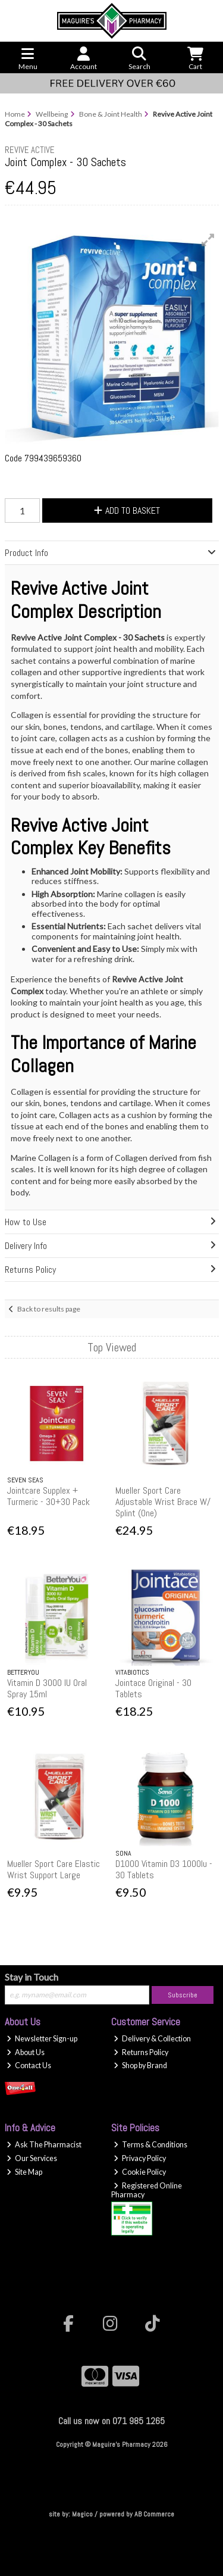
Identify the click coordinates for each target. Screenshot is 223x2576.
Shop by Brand (140, 2065)
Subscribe (182, 1995)
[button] (208, 239)
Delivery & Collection (152, 2038)
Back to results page (48, 1308)
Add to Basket (127, 510)
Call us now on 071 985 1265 (111, 2421)
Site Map (24, 2172)
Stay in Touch (31, 1976)
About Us (26, 2052)
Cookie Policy (140, 2172)
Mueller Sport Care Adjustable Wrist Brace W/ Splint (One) (163, 1501)
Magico (82, 2514)
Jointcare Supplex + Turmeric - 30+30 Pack (48, 1496)
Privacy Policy (140, 2158)
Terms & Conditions (150, 2144)
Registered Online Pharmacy (146, 2190)
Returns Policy (141, 2052)
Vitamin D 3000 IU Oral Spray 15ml (47, 1688)
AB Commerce (154, 2514)
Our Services (32, 2158)
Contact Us (29, 2065)
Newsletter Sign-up (42, 2038)
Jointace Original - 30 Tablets (153, 1688)
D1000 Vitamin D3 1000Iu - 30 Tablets (163, 1869)
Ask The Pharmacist (44, 2144)
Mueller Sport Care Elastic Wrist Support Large (53, 1869)
